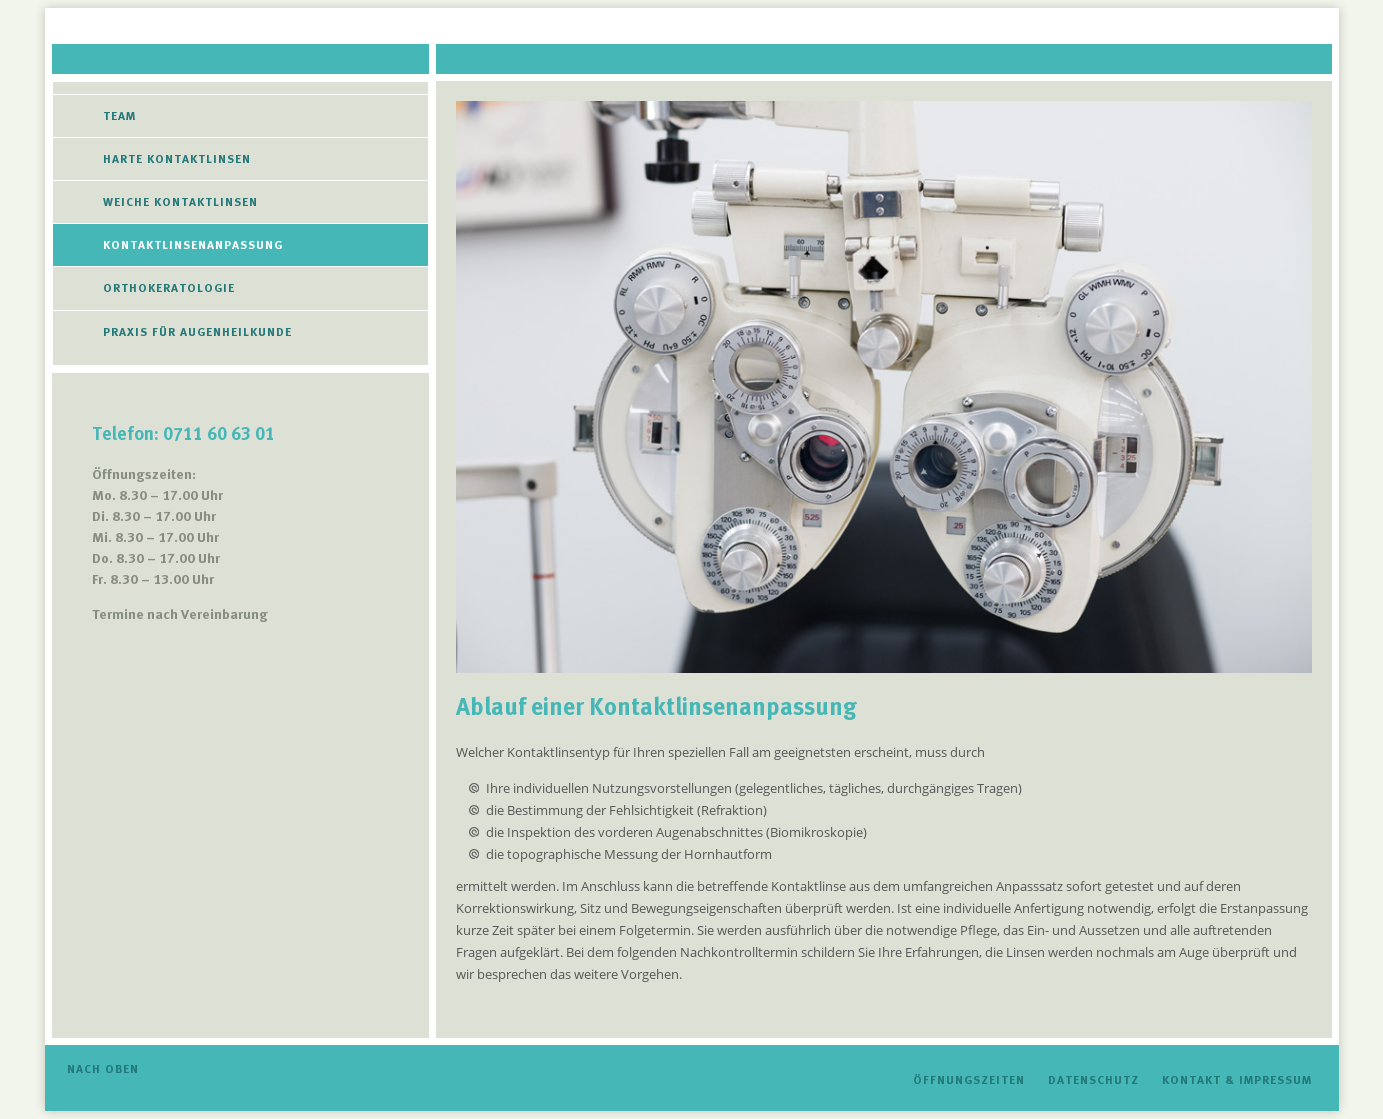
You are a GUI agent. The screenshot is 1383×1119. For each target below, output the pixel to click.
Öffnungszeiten (969, 1080)
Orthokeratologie (169, 288)
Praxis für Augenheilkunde (197, 332)
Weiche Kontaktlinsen (180, 202)
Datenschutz (1093, 1080)
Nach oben (103, 1069)
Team (119, 116)
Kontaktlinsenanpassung (193, 245)
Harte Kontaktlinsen (177, 159)
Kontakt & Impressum (1237, 1080)
